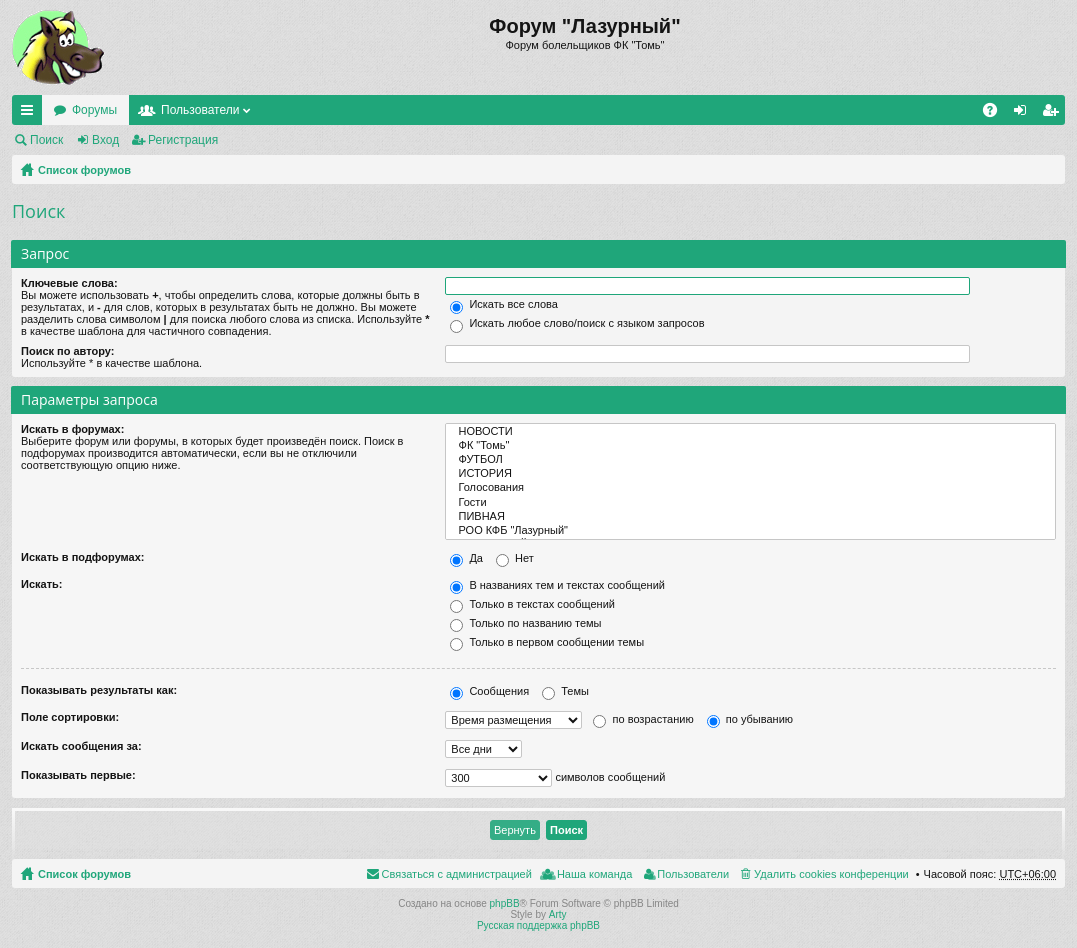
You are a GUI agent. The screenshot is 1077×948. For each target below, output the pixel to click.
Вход (105, 140)
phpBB (505, 903)
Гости (750, 503)
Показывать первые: (78, 775)
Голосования (750, 488)
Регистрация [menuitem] (1054, 114)
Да (466, 558)
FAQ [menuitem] (996, 114)
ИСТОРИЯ (750, 474)
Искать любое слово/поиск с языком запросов (577, 323)
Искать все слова (504, 304)
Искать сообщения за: (81, 746)
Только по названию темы (525, 623)
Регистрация (183, 140)
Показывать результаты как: (99, 690)
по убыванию (750, 719)
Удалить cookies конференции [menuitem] (831, 874)
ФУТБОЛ (750, 460)
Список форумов (84, 170)
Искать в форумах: (72, 429)
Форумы (94, 110)
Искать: (41, 584)
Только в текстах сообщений (532, 604)
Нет (515, 558)
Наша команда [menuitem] (594, 874)
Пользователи (200, 110)
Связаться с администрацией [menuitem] (457, 874)
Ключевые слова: (69, 283)
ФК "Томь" (750, 446)
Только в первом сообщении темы (547, 642)
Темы (565, 691)
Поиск (46, 140)
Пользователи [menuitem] (693, 874)
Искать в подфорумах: (83, 557)
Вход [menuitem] (1024, 114)
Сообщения (489, 691)
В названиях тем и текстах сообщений (557, 585)
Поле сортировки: (70, 717)
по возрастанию (643, 719)
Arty (558, 914)
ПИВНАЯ (750, 517)
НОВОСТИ (750, 432)
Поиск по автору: (67, 351)
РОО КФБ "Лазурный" (750, 531)
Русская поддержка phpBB (538, 925)
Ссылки (31, 114)
